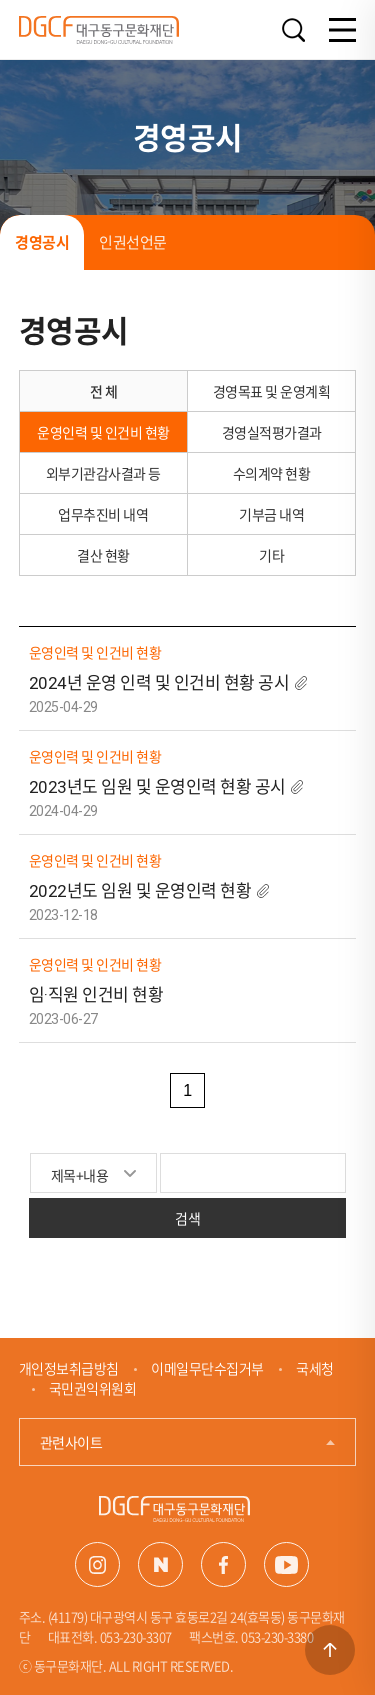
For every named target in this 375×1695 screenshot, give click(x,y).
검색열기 (293, 30)
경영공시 (42, 242)
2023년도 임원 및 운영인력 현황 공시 (157, 787)
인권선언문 (133, 242)
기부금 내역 (271, 514)
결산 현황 (103, 555)
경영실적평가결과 (272, 432)
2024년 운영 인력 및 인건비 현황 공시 (161, 683)
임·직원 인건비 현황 (96, 995)
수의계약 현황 (272, 473)
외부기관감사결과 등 (103, 473)
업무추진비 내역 (103, 514)
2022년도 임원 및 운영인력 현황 (140, 891)
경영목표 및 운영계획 (272, 391)
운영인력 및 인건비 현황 (103, 432)
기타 (271, 555)
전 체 (104, 391)
